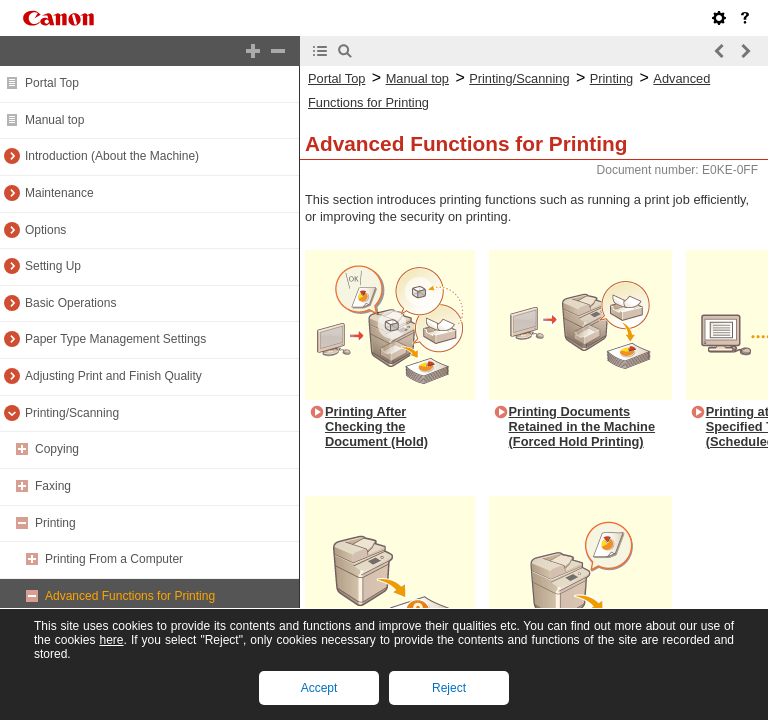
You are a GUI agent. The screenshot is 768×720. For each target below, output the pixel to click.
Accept (319, 688)
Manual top (54, 120)
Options (45, 230)
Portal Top (52, 83)
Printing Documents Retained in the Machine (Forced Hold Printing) (582, 426)
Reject (449, 688)
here (111, 640)
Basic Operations (70, 303)
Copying (57, 449)
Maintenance (59, 193)
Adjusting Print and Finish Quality (113, 376)
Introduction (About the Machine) (112, 156)
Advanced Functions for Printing (130, 596)
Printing (55, 523)
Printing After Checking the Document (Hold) (376, 426)
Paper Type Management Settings (115, 339)
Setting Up (53, 266)
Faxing (53, 486)
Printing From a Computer (114, 559)
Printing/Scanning (72, 413)
